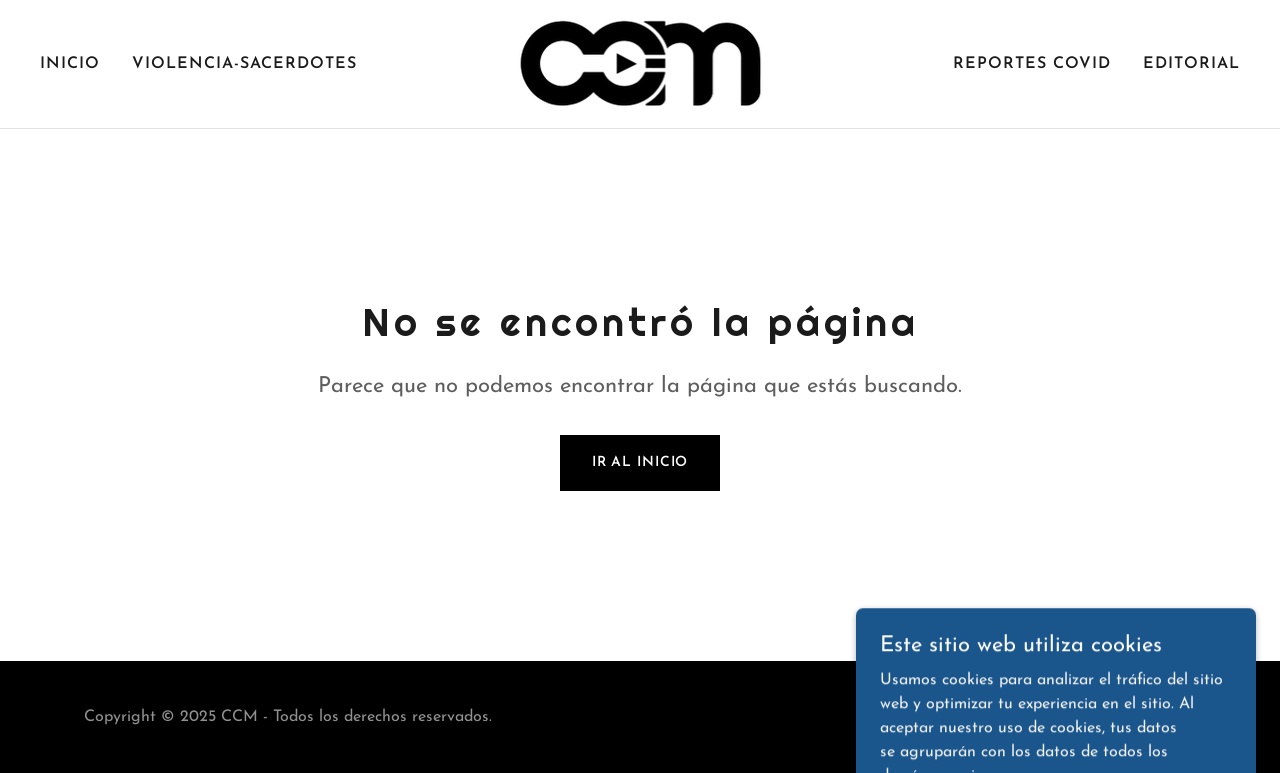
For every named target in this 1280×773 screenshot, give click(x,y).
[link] (640, 63)
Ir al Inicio (640, 462)
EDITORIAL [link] (1191, 64)
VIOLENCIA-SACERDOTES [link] (244, 64)
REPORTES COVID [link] (1032, 64)
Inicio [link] (70, 64)
